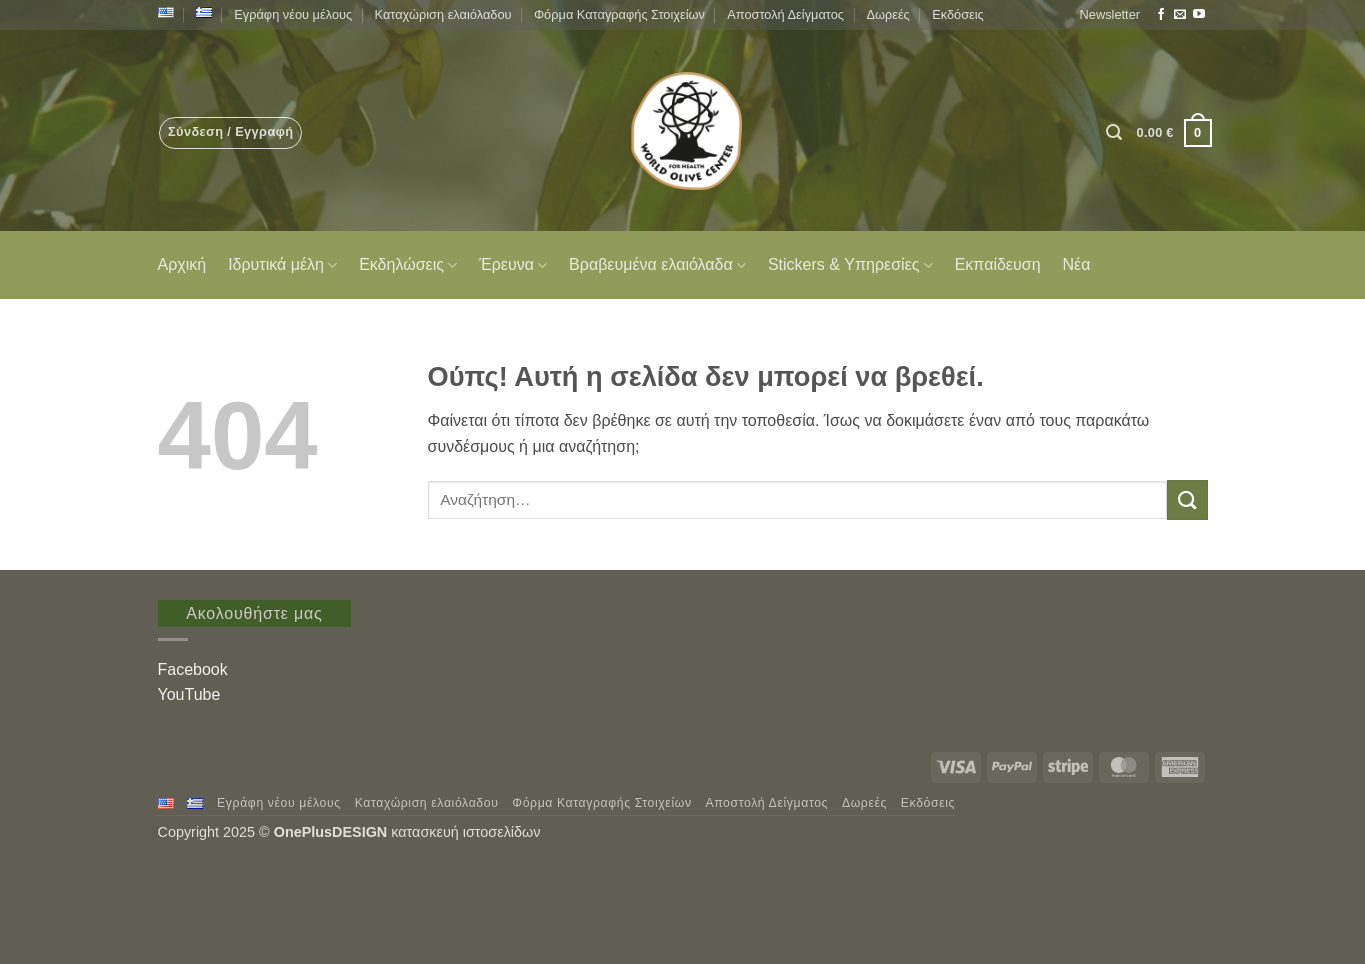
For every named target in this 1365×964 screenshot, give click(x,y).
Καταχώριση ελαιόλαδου (443, 14)
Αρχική (182, 264)
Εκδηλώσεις (408, 265)
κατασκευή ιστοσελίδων (467, 832)
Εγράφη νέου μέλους (293, 14)
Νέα (1077, 264)
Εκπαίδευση (998, 264)
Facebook (193, 669)
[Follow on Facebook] (1161, 15)
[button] (1110, 15)
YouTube (189, 694)
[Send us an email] (1180, 15)
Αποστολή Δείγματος (785, 14)
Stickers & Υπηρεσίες (850, 265)
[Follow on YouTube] (1199, 15)
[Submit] (1187, 499)
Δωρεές (887, 14)
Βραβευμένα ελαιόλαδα (657, 265)
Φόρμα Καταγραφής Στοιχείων (619, 14)
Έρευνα (513, 265)
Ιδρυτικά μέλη (282, 265)
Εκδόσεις (958, 14)
